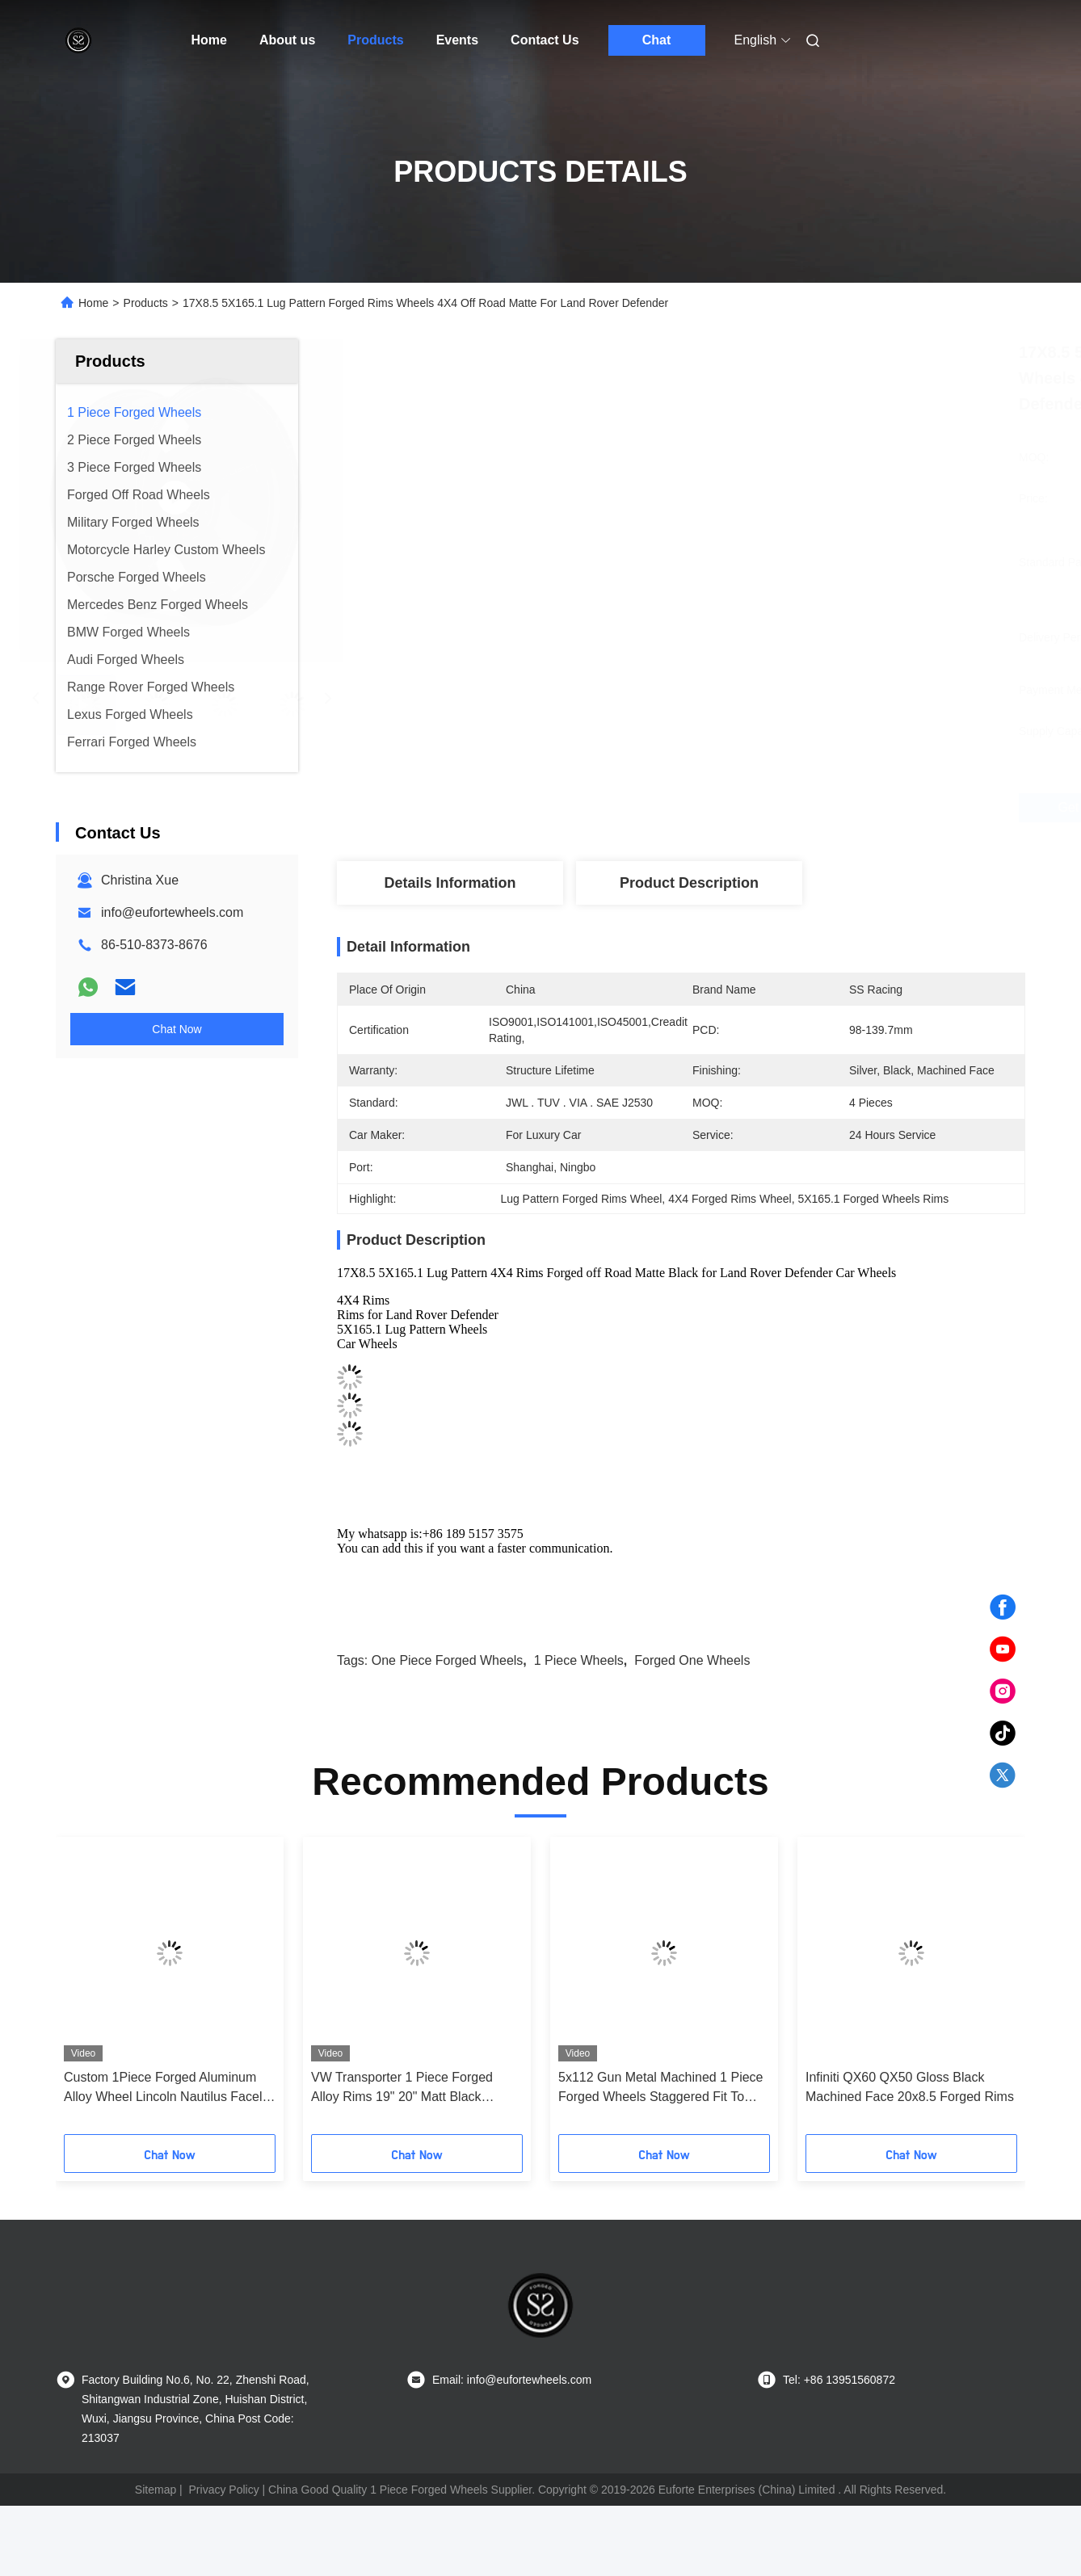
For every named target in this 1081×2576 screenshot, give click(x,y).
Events (457, 40)
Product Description (689, 883)
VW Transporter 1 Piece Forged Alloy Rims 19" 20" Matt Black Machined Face (402, 2088)
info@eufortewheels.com (172, 912)
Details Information (449, 883)
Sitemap (155, 2489)
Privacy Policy (224, 2489)
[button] (96, 1991)
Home (209, 40)
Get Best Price (772, 807)
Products (375, 40)
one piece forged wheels (448, 1660)
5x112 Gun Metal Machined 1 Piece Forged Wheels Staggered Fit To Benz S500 (660, 2088)
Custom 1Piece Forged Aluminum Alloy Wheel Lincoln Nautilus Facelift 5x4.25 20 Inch (168, 2088)
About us (287, 40)
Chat (656, 40)
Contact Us (544, 40)
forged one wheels (692, 1660)
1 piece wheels (579, 1660)
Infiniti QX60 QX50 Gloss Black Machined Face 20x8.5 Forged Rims (909, 2086)
